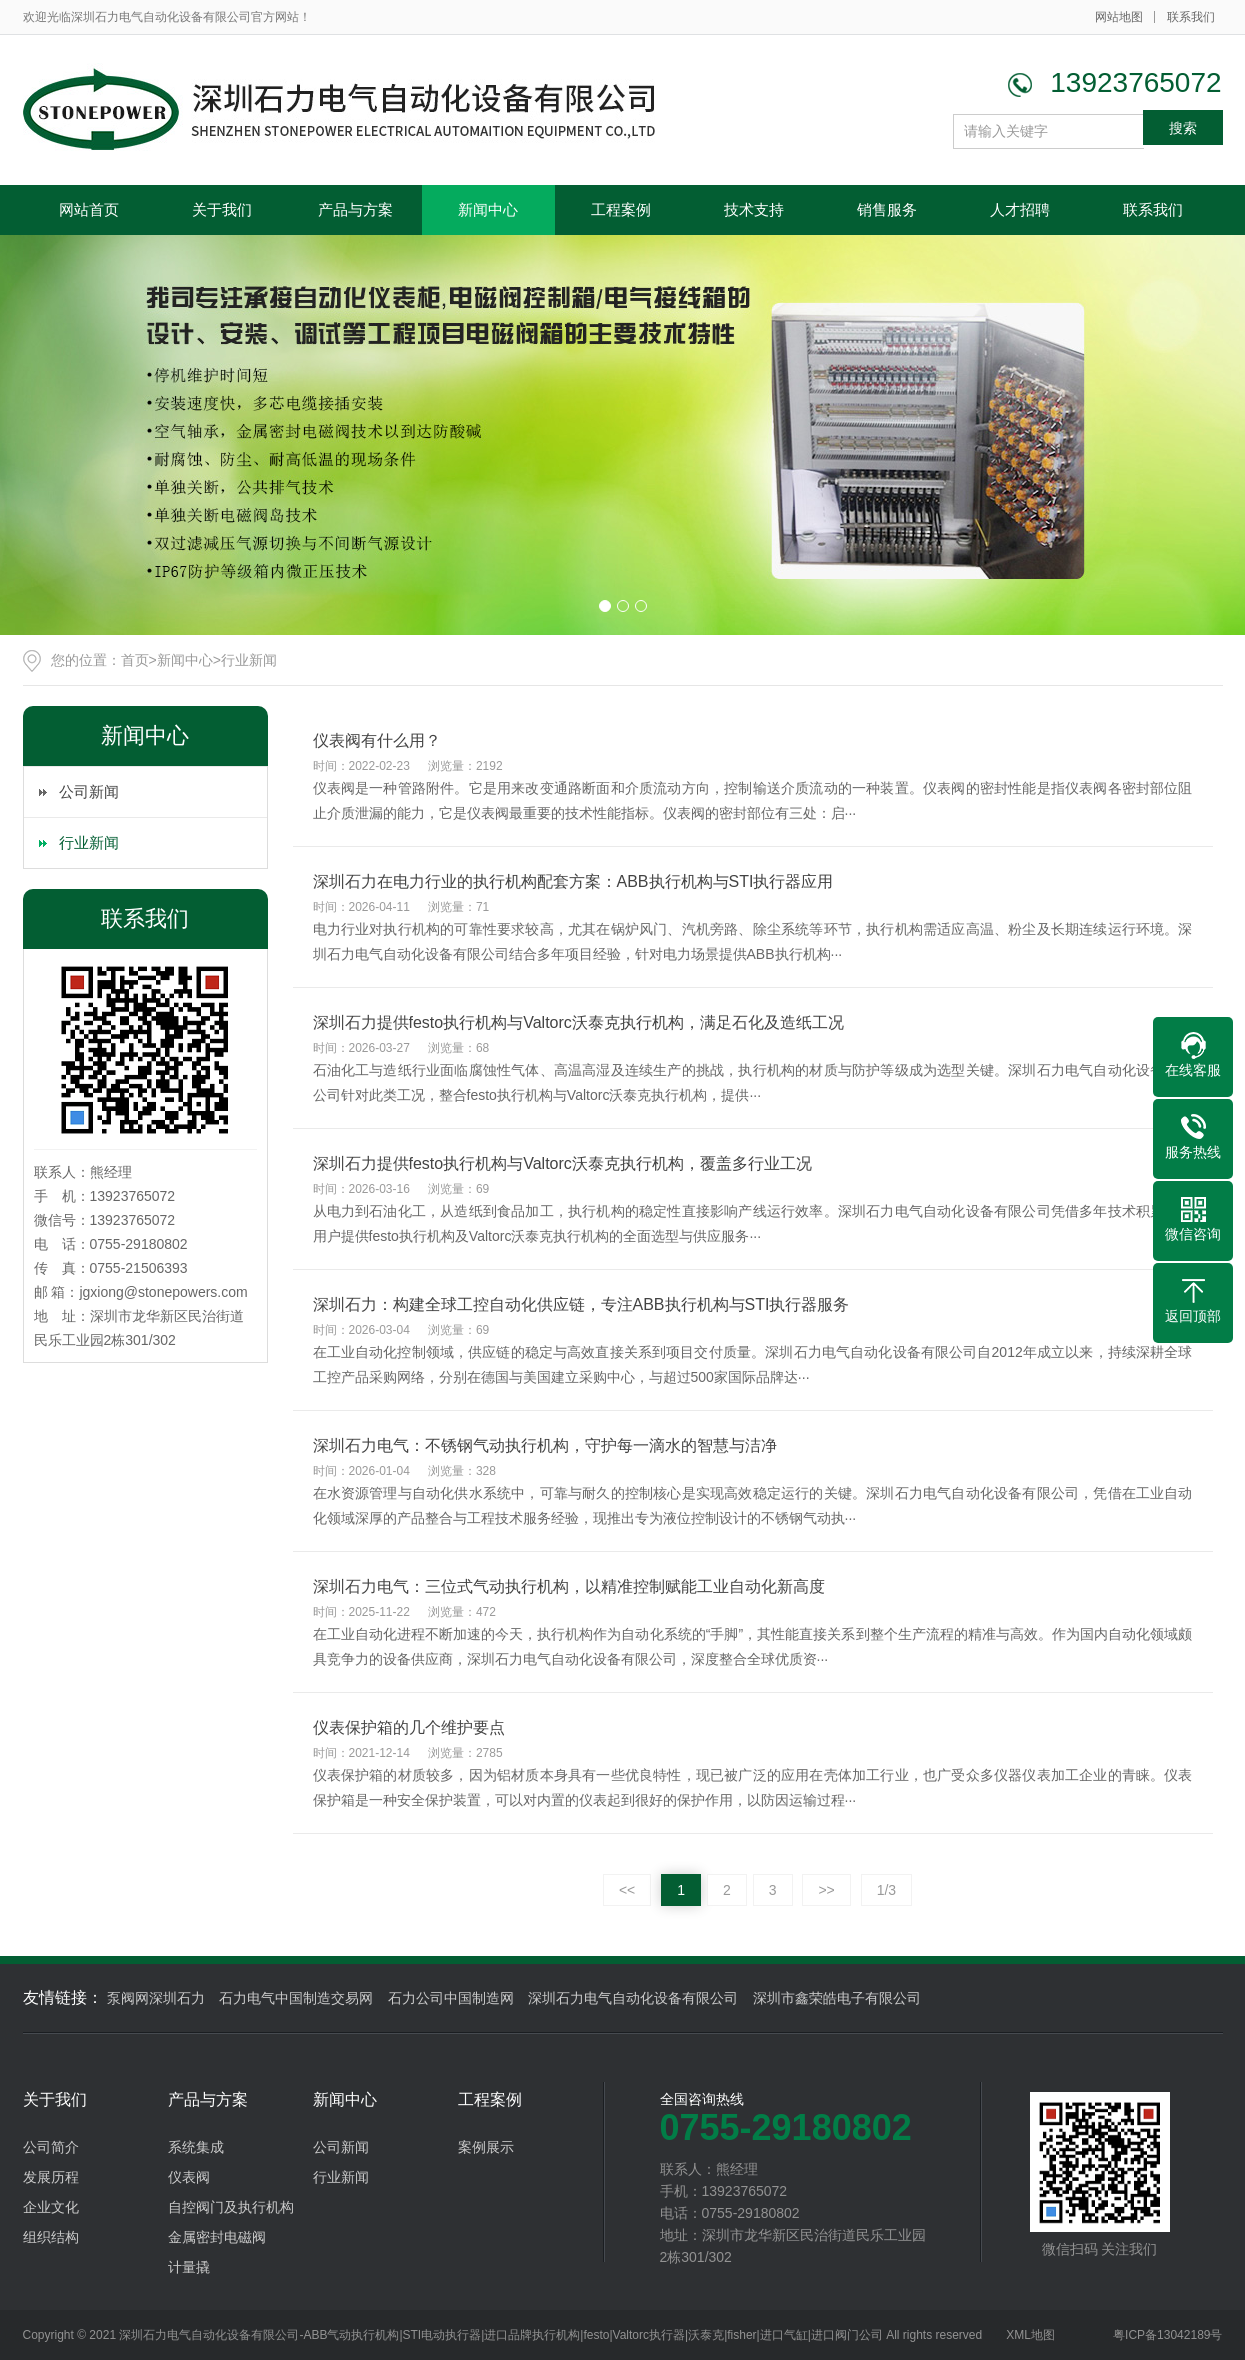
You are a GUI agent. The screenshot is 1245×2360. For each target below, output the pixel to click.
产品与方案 (355, 209)
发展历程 (51, 2177)
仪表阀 (189, 2177)
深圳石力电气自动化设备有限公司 (633, 1998)
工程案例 (621, 209)
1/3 (886, 1890)
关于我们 (222, 209)
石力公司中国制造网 (451, 1998)
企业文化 (51, 2207)
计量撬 (189, 2267)
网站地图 (1119, 17)
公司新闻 (89, 791)
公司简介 (51, 2147)
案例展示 (486, 2147)
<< (627, 1890)
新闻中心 (488, 209)
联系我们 (1191, 17)
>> (826, 1890)
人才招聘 (1020, 209)
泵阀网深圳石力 (156, 1998)
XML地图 (1030, 2335)
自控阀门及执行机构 (231, 2207)
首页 (135, 660)
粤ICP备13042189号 (1167, 2335)
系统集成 (196, 2147)
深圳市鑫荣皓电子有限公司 (837, 1998)
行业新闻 (249, 660)
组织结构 (51, 2237)
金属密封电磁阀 (217, 2237)
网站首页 (89, 209)
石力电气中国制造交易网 (296, 1998)
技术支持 (754, 209)
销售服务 (887, 209)
